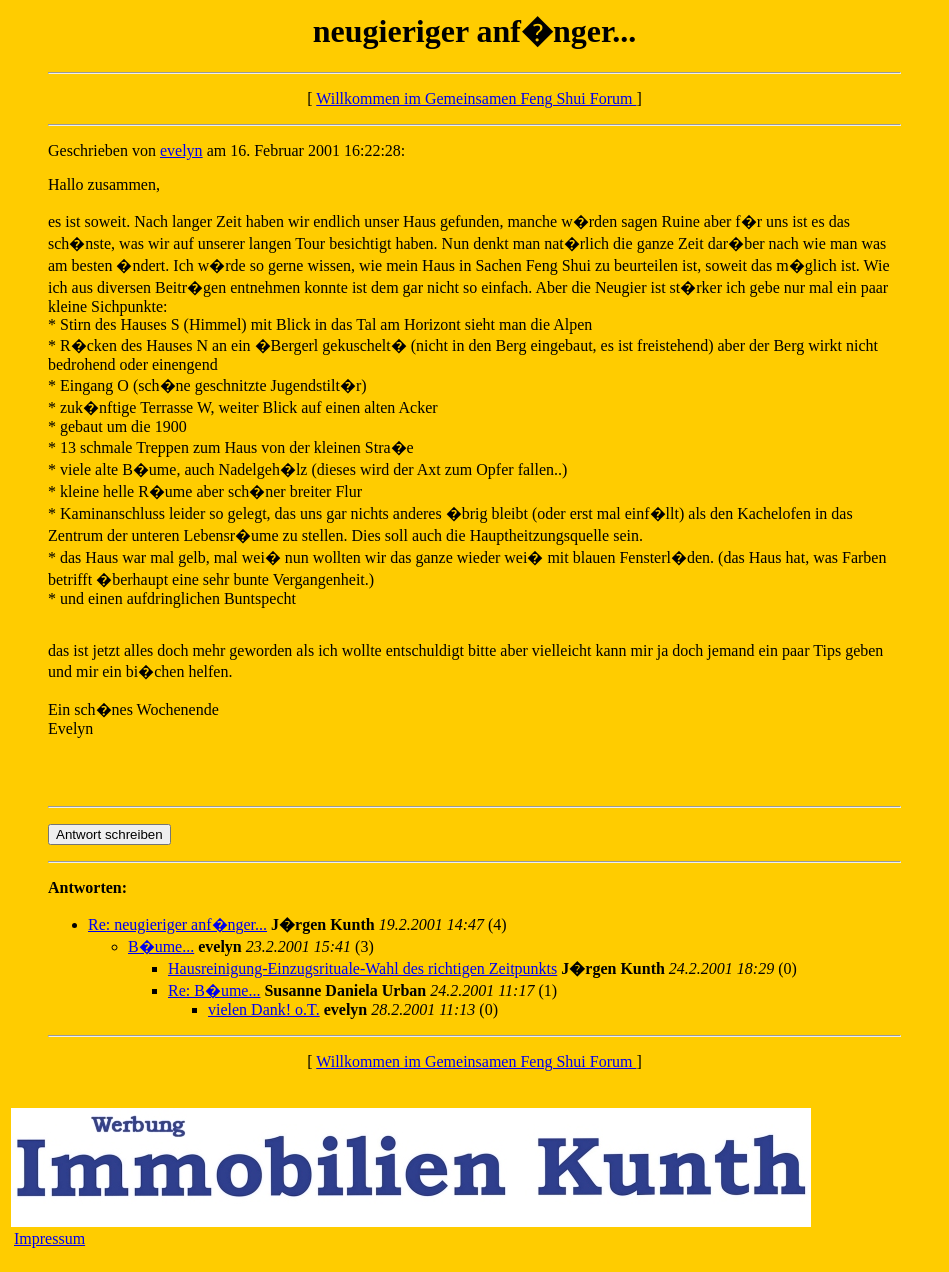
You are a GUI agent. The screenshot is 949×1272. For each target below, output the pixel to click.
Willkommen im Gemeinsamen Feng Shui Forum (476, 98)
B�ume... (161, 946)
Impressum (49, 1238)
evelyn (181, 150)
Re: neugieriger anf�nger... (177, 924)
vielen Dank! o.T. (264, 1009)
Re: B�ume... (214, 990)
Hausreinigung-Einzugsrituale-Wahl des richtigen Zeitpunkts (362, 968)
